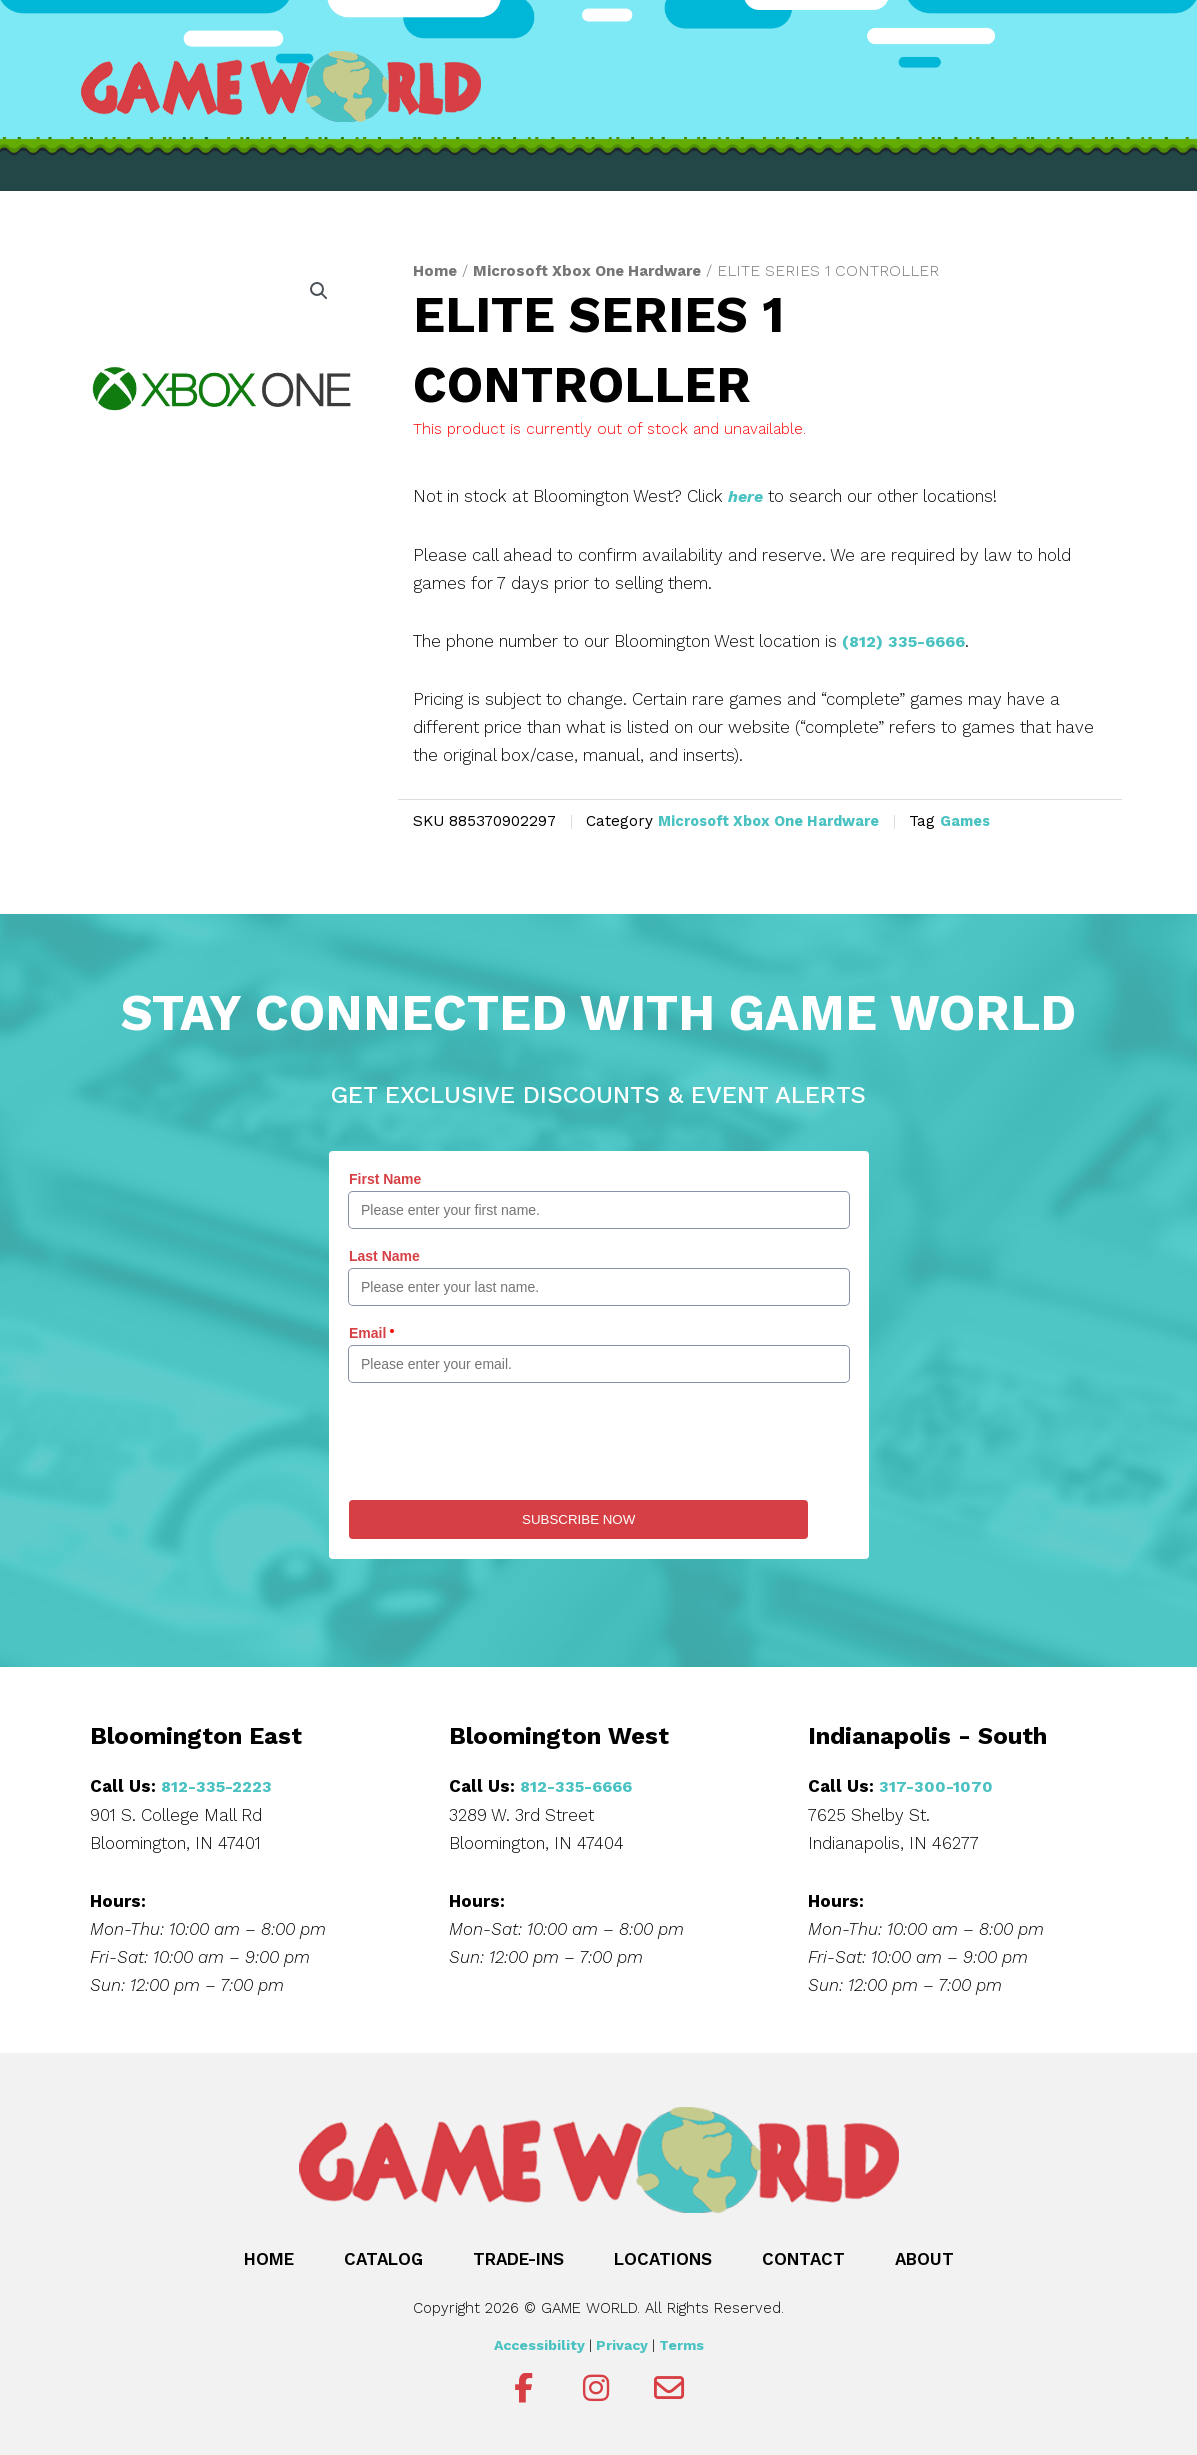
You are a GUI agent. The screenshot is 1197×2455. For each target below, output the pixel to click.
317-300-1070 (936, 1785)
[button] (318, 292)
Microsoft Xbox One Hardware (595, 270)
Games (986, 820)
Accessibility (539, 2343)
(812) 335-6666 (908, 640)
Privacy (622, 2343)
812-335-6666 (580, 1785)
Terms (681, 2343)
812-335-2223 (219, 1785)
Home (436, 270)
